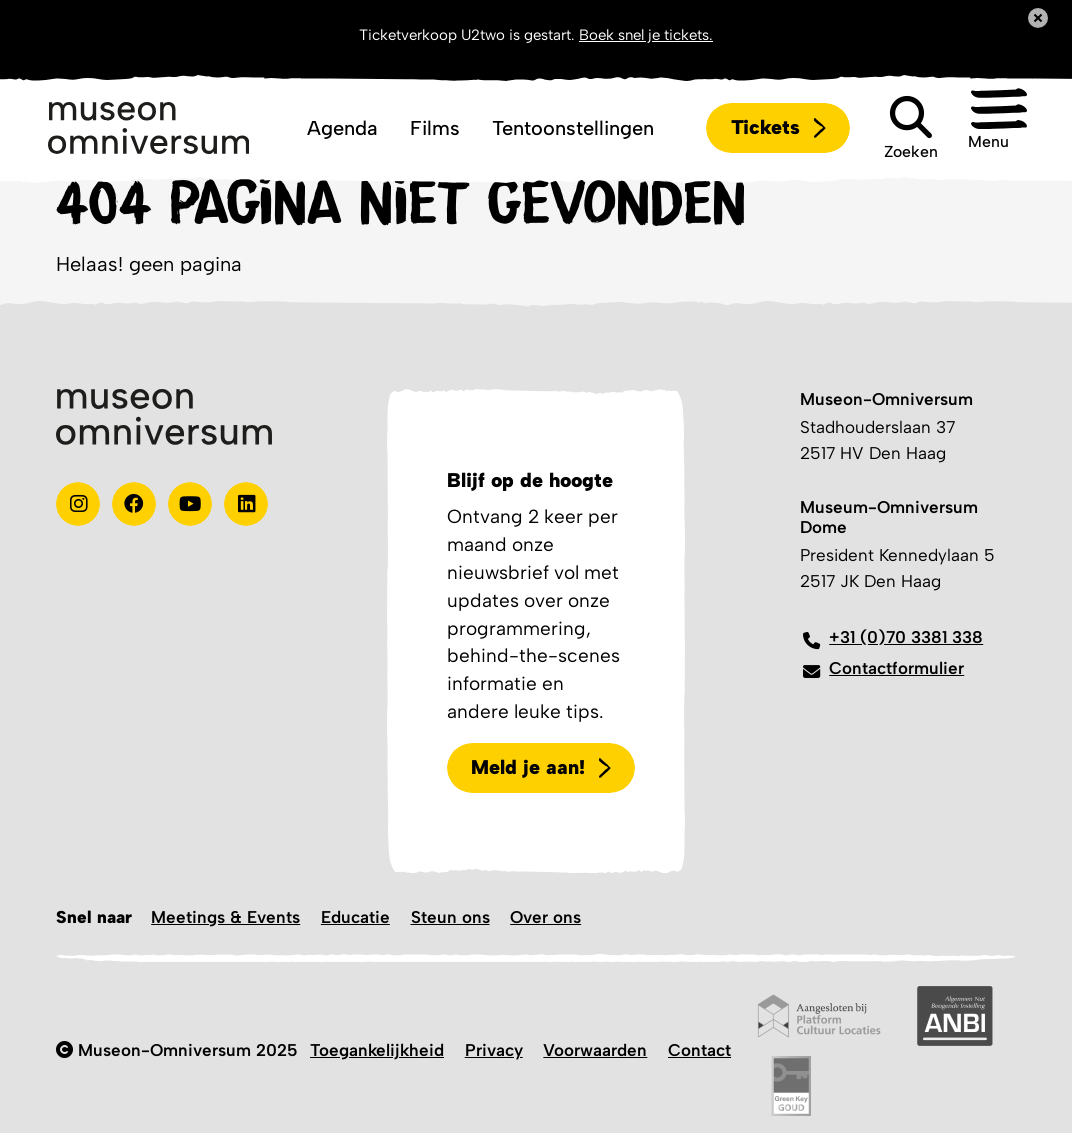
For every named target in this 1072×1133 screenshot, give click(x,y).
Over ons (545, 917)
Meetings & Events (225, 917)
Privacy (494, 1050)
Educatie (355, 917)
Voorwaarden (595, 1050)
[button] (981, 128)
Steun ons (450, 917)
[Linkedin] (246, 504)
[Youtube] (190, 504)
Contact (699, 1050)
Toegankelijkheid (377, 1050)
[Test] (134, 504)
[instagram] (78, 504)
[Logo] (148, 128)
